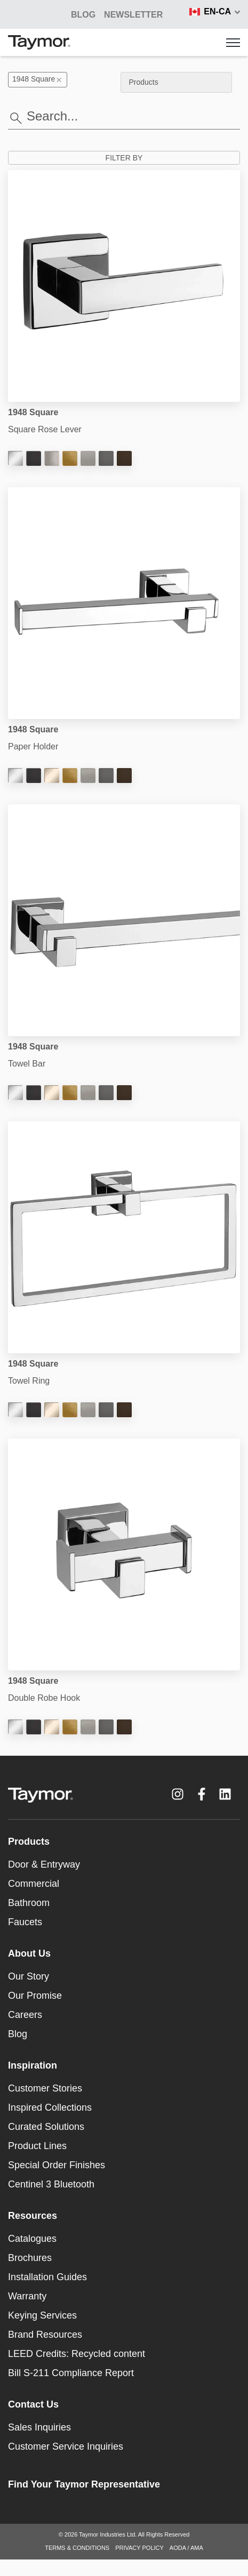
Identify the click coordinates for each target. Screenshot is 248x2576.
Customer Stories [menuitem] (45, 2088)
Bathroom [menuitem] (29, 1902)
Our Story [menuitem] (28, 1976)
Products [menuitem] (29, 1841)
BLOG (83, 14)
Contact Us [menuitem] (33, 2404)
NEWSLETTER (133, 14)
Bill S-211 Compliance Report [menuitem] (71, 2373)
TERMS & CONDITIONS (77, 2548)
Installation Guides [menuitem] (47, 2277)
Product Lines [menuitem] (37, 2146)
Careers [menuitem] (25, 2014)
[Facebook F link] (201, 1794)
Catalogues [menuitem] (32, 2238)
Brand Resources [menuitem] (45, 2334)
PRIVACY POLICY (139, 2548)
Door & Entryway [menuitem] (44, 1864)
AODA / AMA (186, 2548)
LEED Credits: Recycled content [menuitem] (76, 2353)
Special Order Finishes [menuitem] (56, 2165)
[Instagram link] (177, 1794)
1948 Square (37, 79)
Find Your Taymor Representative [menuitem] (84, 2484)
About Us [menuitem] (29, 1953)
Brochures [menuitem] (30, 2257)
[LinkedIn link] (225, 1794)
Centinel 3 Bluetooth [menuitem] (51, 2184)
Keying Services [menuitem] (42, 2315)
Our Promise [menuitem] (35, 1995)
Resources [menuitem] (32, 2215)
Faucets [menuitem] (25, 1922)
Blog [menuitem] (17, 2034)
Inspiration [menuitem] (32, 2065)
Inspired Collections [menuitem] (50, 2107)
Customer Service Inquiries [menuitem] (65, 2446)
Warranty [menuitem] (27, 2296)
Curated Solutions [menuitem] (46, 2126)
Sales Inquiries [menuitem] (39, 2427)
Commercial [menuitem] (33, 1883)
